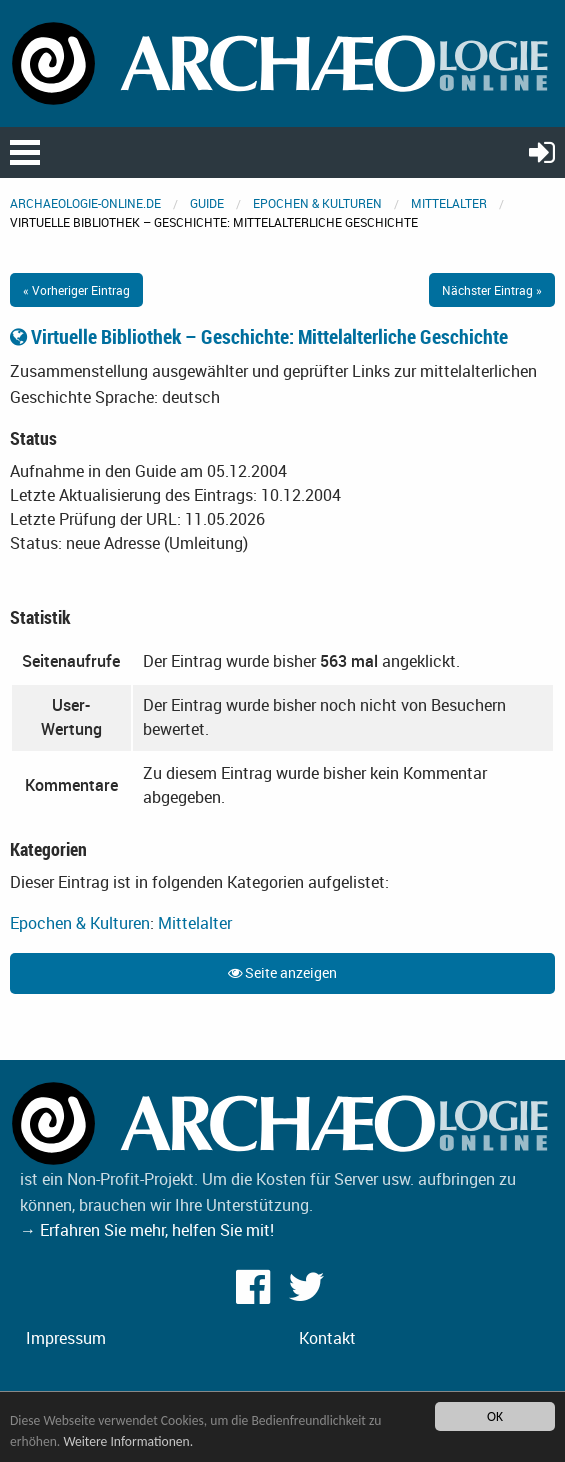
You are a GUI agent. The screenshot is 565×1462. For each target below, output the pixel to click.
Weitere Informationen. (128, 1441)
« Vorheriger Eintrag (76, 290)
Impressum (66, 1338)
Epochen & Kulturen (317, 203)
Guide (207, 203)
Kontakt (327, 1338)
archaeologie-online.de (85, 203)
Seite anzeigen (282, 972)
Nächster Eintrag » (492, 290)
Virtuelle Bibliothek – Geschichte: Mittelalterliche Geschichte (259, 336)
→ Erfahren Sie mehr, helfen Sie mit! (147, 1230)
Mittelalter (449, 203)
